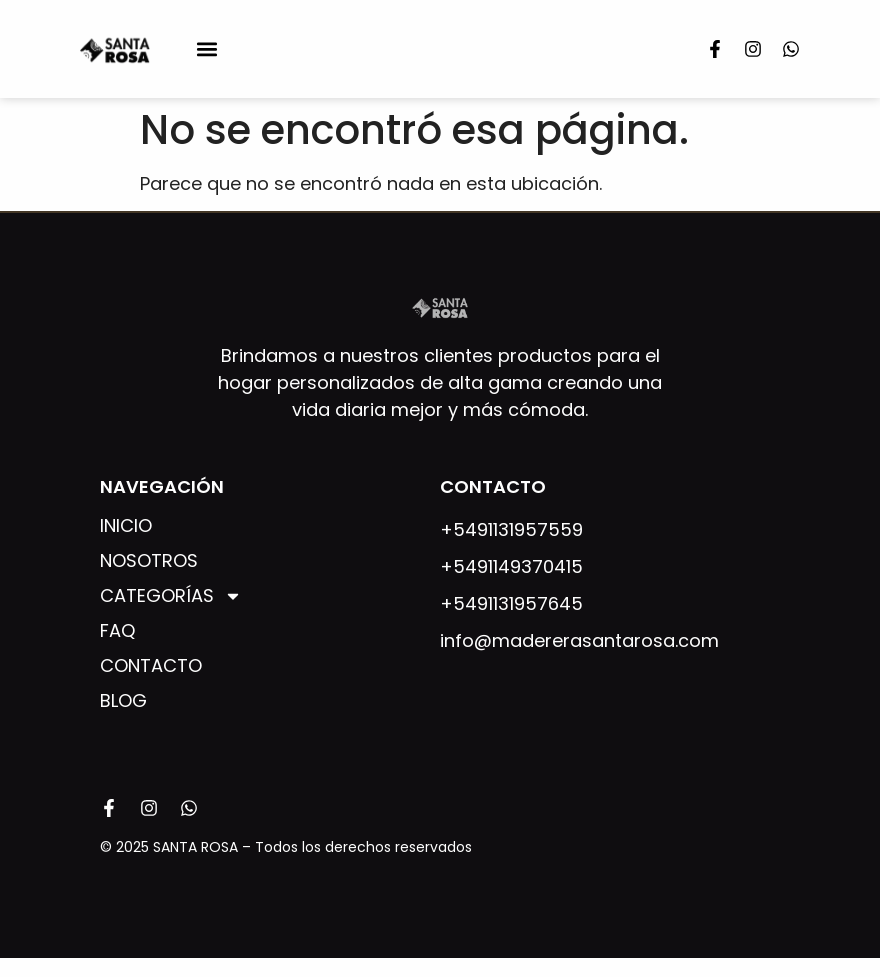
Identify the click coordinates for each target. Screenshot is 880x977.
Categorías (171, 596)
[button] (206, 48)
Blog (123, 701)
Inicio (126, 526)
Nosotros (149, 561)
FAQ (117, 631)
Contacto (151, 666)
